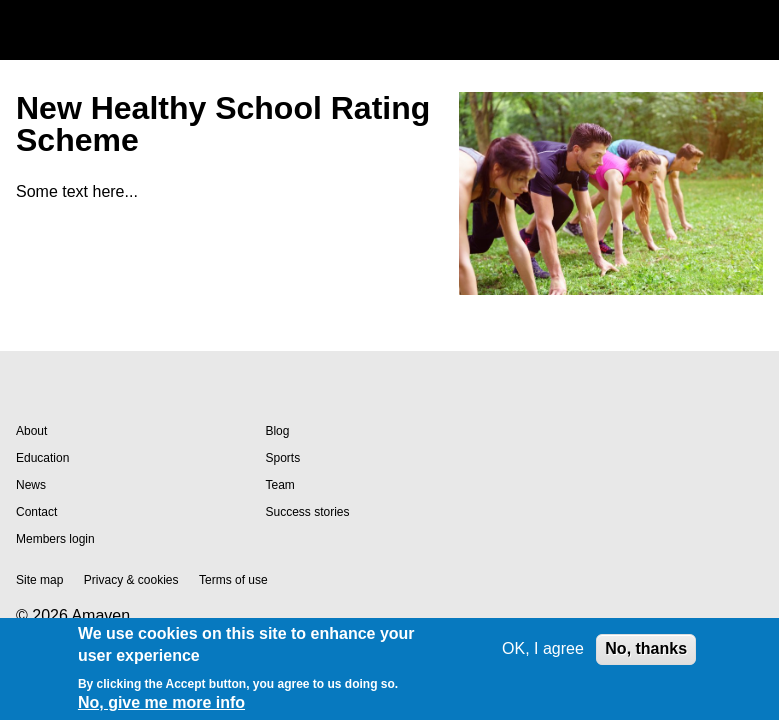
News (31, 485)
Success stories (307, 512)
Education (42, 458)
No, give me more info (161, 702)
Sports (282, 458)
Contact (36, 512)
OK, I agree (543, 648)
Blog (277, 431)
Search (703, 30)
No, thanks (646, 648)
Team (279, 485)
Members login (55, 539)
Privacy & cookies (131, 580)
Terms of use (233, 580)
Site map (39, 580)
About (31, 431)
